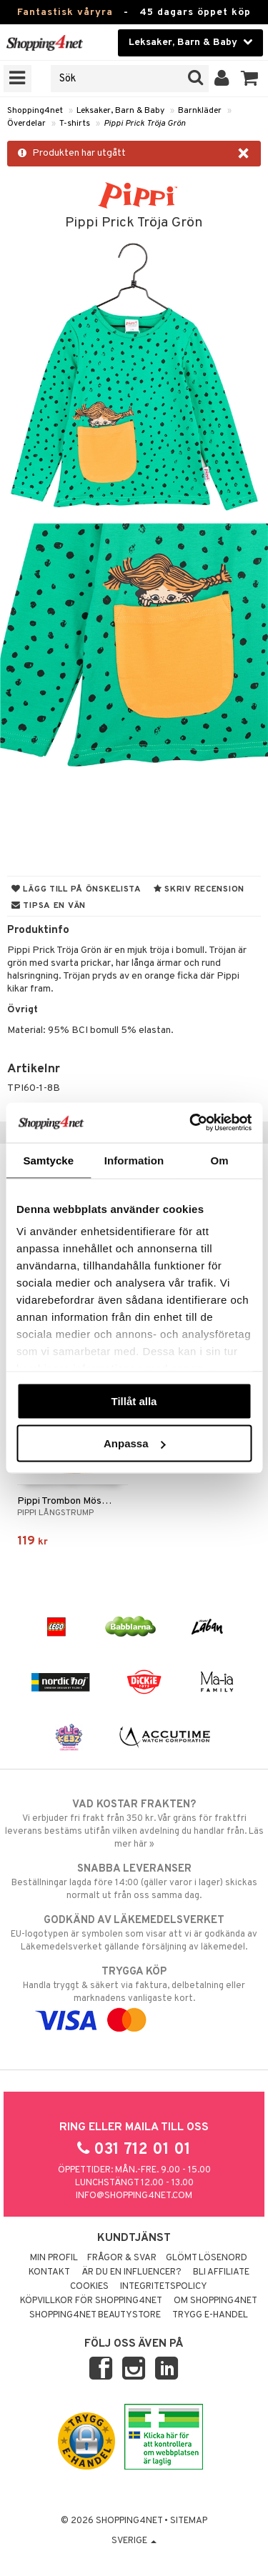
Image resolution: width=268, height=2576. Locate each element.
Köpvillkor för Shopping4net (91, 2301)
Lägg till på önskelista (76, 889)
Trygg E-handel (210, 2315)
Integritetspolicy (163, 2286)
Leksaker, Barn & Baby (120, 110)
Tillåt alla (134, 1400)
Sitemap (188, 2521)
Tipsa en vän (48, 906)
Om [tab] (220, 1160)
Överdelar (26, 123)
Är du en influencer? (131, 2272)
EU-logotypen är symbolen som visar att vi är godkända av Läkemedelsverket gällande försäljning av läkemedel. (134, 1933)
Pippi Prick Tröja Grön (145, 123)
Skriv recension (199, 889)
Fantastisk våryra (65, 12)
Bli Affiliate (221, 2272)
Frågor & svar (122, 2258)
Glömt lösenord (206, 2258)
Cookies (89, 2286)
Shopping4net (35, 110)
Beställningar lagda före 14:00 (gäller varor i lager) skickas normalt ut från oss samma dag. (134, 1882)
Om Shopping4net (215, 2301)
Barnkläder (200, 110)
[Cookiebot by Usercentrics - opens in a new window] (191, 1123)
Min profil (54, 2258)
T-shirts (74, 123)
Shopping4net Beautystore (95, 2315)
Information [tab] (134, 1160)
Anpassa (135, 1443)
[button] (249, 78)
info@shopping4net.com (134, 2196)
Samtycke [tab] (48, 1160)
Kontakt (49, 2272)
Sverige (134, 2541)
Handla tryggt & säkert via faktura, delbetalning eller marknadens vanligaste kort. (134, 1996)
